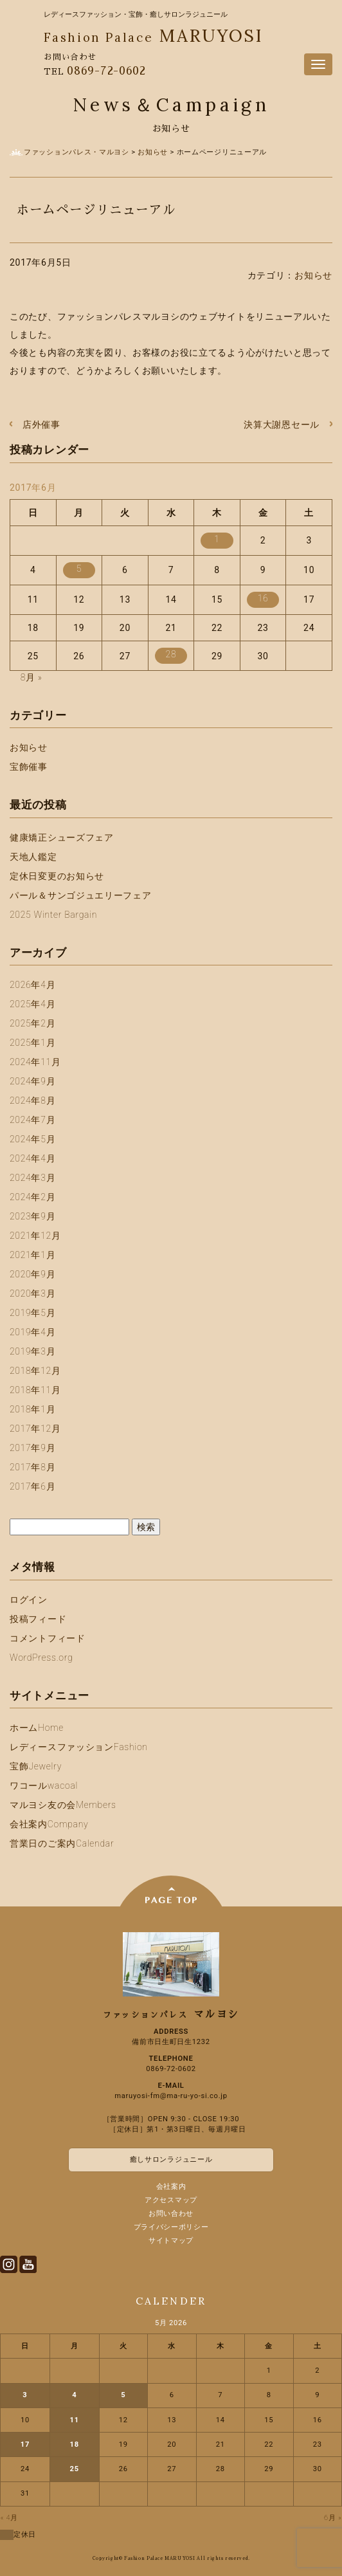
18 (74, 2444)
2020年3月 (32, 1293)
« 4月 (10, 2518)
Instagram (8, 2264)
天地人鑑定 (33, 857)
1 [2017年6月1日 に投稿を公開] (216, 539)
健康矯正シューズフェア (62, 837)
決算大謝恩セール (282, 424)
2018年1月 (32, 1409)
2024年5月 (32, 1139)
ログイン (29, 1599)
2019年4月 (32, 1332)
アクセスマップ (171, 2200)
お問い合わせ (171, 2213)
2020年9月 (32, 1274)
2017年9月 (32, 1448)
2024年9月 (32, 1081)
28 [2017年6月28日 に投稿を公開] (171, 654)
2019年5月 (32, 1313)
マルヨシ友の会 (63, 1805)
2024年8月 (32, 1100)
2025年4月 (32, 1004)
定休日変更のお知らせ (57, 876)
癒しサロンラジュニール (171, 2159)
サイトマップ (171, 2240)
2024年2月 (32, 1197)
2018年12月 (35, 1371)
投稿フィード (38, 1619)
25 (74, 2469)
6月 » (333, 2518)
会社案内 (49, 1824)
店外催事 (41, 424)
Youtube (28, 2264)
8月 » (31, 677)
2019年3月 (32, 1351)
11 (74, 2420)
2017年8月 (32, 1467)
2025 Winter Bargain (53, 914)
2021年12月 (35, 1235)
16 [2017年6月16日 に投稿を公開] (263, 598)
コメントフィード (48, 1638)
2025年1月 (32, 1042)
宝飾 (36, 1766)
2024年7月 (32, 1120)
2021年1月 (32, 1255)
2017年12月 (35, 1428)
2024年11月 (35, 1062)
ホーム (37, 1727)
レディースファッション (79, 1747)
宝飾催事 (29, 767)
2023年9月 (32, 1216)
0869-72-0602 (106, 71)
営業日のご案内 (62, 1843)
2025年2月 (32, 1023)
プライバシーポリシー (171, 2227)
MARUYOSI (153, 35)
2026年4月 (32, 985)
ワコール (44, 1785)
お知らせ (313, 275)
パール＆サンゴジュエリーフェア (81, 895)
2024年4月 (32, 1158)
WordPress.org (41, 1657)
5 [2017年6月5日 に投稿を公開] (79, 568)
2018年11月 (35, 1390)
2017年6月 (32, 1486)
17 (25, 2444)
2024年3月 (32, 1178)
